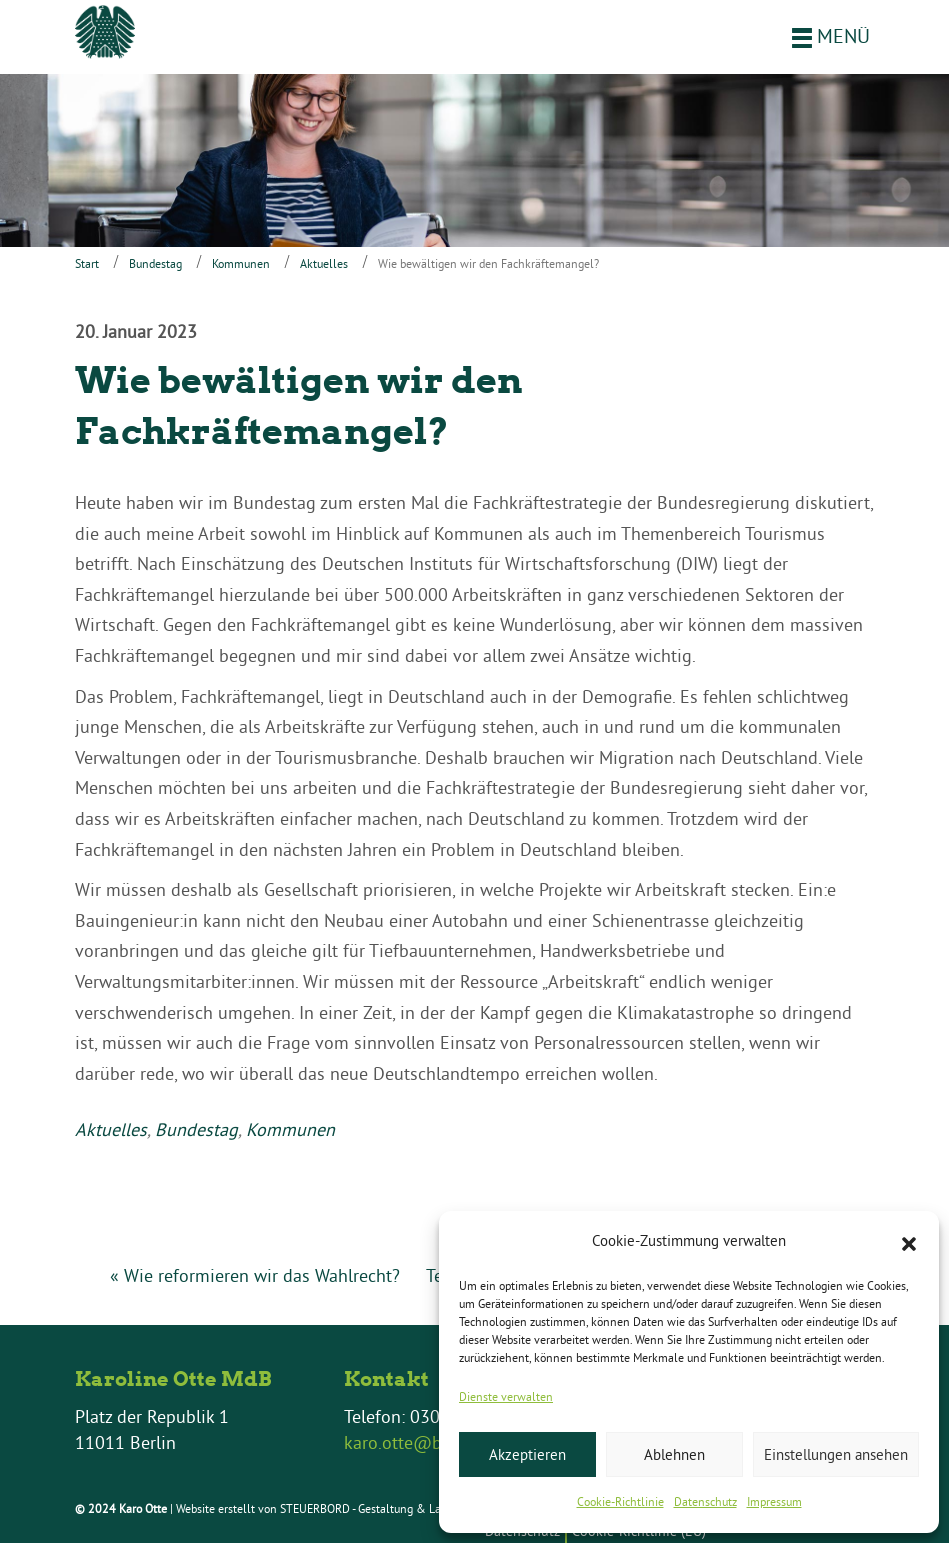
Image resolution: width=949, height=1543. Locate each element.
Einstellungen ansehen (836, 1454)
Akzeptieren (527, 1454)
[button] (909, 1242)
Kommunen (241, 263)
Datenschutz (705, 1501)
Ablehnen (674, 1454)
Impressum (774, 1501)
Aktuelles (324, 263)
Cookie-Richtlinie (620, 1501)
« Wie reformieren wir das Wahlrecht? (255, 1275)
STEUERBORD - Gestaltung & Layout (371, 1508)
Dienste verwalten (506, 1396)
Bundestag (155, 263)
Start (87, 263)
